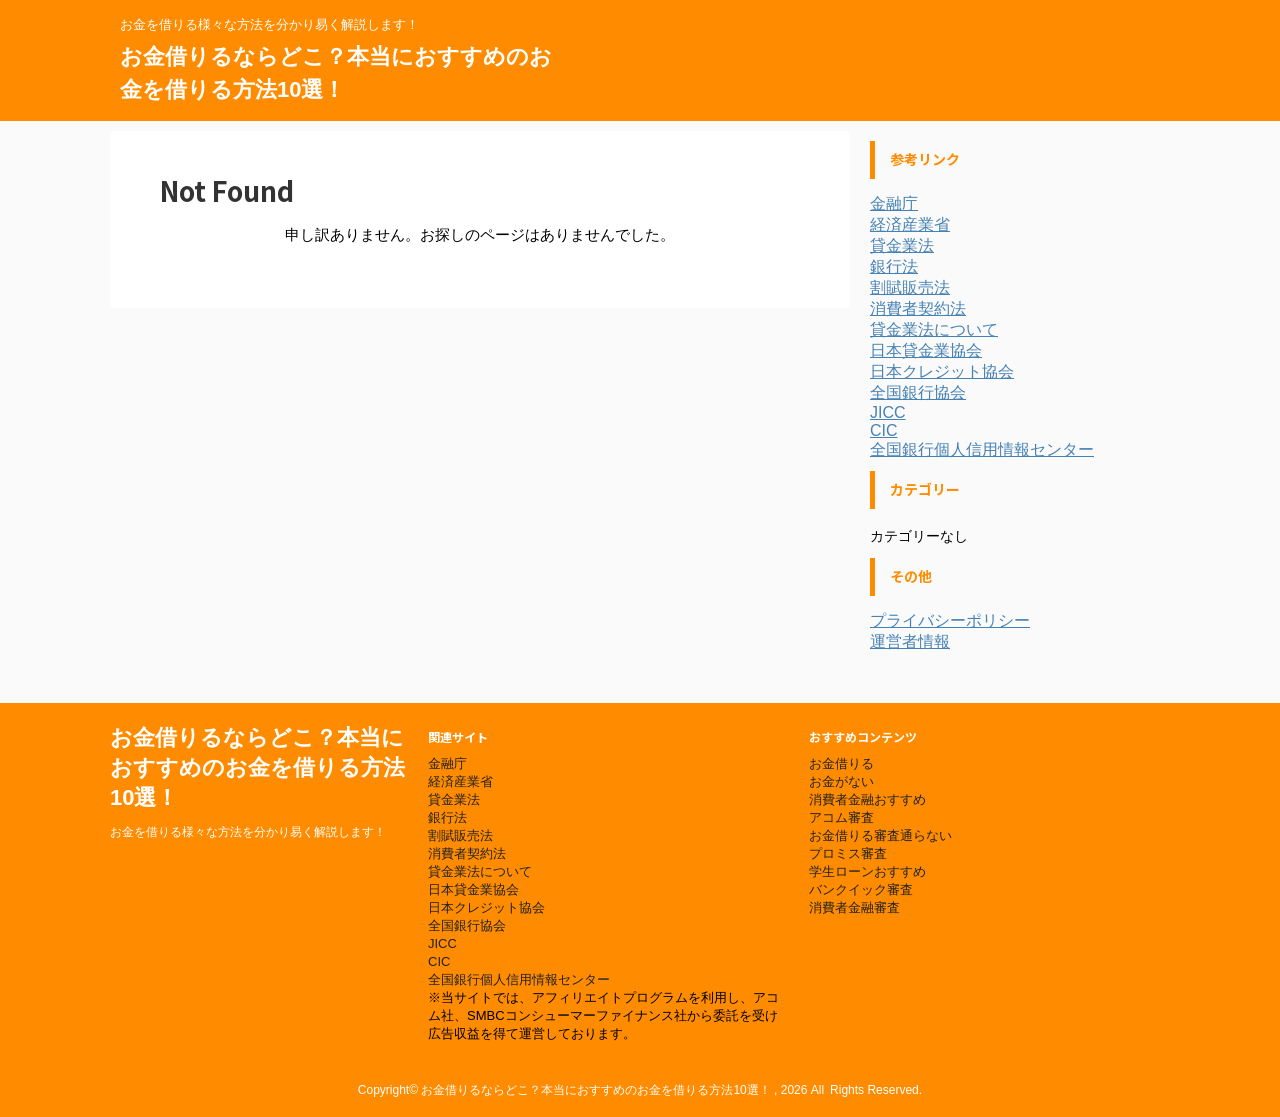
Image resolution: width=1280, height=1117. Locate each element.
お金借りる (841, 763)
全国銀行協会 (918, 392)
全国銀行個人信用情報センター (982, 449)
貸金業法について (934, 329)
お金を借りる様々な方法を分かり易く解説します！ (248, 832)
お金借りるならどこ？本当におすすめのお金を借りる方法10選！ (257, 767)
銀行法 (894, 266)
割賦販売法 (910, 287)
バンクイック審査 (861, 889)
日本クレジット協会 (942, 371)
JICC (888, 412)
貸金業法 (902, 245)
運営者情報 (910, 641)
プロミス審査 (848, 853)
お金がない (841, 781)
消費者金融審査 (854, 907)
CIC (884, 430)
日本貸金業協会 (926, 350)
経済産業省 (910, 224)
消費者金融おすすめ (867, 799)
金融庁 (894, 203)
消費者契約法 (918, 308)
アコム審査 (841, 817)
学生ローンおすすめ (867, 871)
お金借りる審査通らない (880, 835)
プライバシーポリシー (950, 620)
